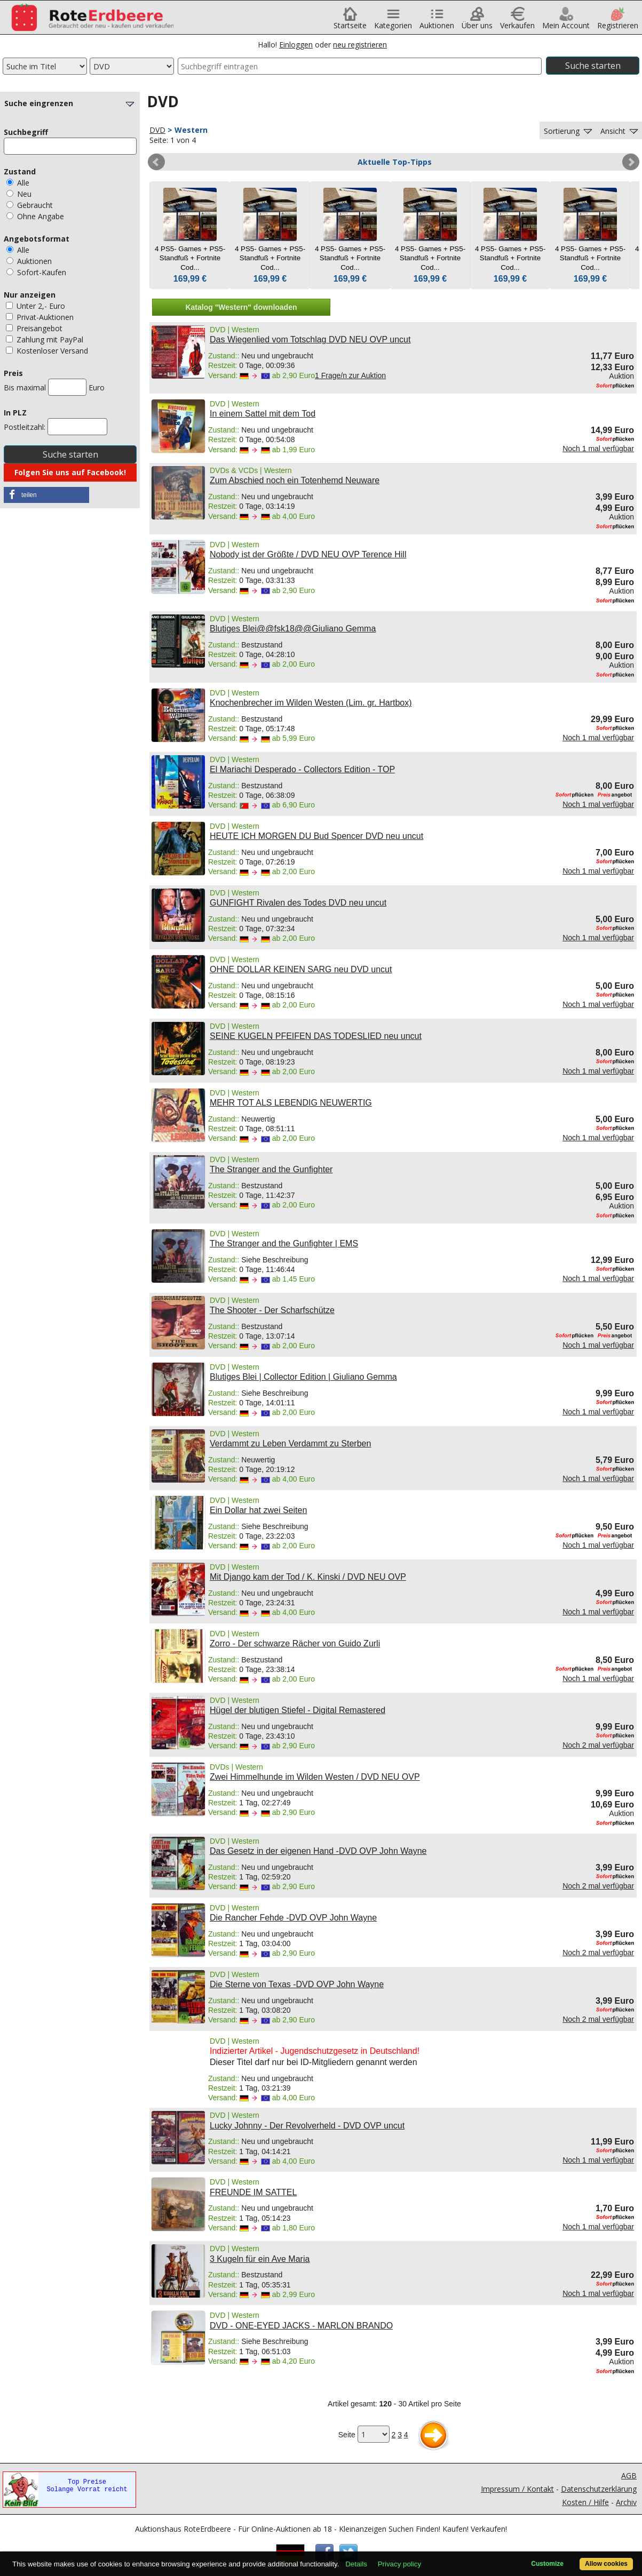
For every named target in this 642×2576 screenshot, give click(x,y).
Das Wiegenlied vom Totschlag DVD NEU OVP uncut (310, 339)
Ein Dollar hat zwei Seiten (258, 1510)
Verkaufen (517, 21)
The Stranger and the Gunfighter (271, 1169)
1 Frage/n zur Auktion (350, 375)
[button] (46, 495)
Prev (156, 162)
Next (630, 162)
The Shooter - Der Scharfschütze (272, 1310)
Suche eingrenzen (70, 103)
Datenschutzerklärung (599, 2489)
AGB (629, 2475)
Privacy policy (399, 2564)
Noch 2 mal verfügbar (598, 1745)
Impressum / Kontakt (517, 2489)
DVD (157, 130)
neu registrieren (360, 44)
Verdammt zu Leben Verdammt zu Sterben (290, 1443)
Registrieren (617, 21)
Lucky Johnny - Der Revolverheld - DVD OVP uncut (307, 2125)
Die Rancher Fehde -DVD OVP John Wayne (293, 1917)
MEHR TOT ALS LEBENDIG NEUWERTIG (291, 1102)
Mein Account (566, 21)
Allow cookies (606, 2563)
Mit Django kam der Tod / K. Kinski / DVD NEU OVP (308, 1576)
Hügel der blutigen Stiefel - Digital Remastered (297, 1710)
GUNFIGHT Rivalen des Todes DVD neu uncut (298, 902)
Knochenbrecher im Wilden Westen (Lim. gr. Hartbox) (311, 702)
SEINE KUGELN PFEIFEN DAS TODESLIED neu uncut (316, 1036)
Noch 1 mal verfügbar (598, 448)
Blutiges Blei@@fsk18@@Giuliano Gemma (293, 628)
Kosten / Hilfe (585, 2502)
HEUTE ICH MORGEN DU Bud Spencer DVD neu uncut (316, 836)
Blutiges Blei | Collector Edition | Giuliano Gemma (303, 1376)
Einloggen (296, 44)
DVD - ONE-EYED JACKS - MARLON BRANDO (301, 2325)
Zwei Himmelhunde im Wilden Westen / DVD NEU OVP (315, 1776)
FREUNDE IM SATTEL (253, 2192)
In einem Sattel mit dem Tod (262, 413)
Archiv (626, 2502)
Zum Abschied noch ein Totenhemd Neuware (294, 480)
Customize (547, 2563)
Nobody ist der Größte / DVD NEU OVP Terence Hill (308, 554)
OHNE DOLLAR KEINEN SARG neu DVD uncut (301, 969)
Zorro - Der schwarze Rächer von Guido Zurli (295, 1643)
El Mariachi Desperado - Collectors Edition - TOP (302, 769)
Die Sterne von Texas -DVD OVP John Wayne (297, 1984)
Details (356, 2564)
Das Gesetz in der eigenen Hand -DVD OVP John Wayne (318, 1850)
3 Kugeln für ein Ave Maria (260, 2258)
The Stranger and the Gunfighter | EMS (284, 1243)
